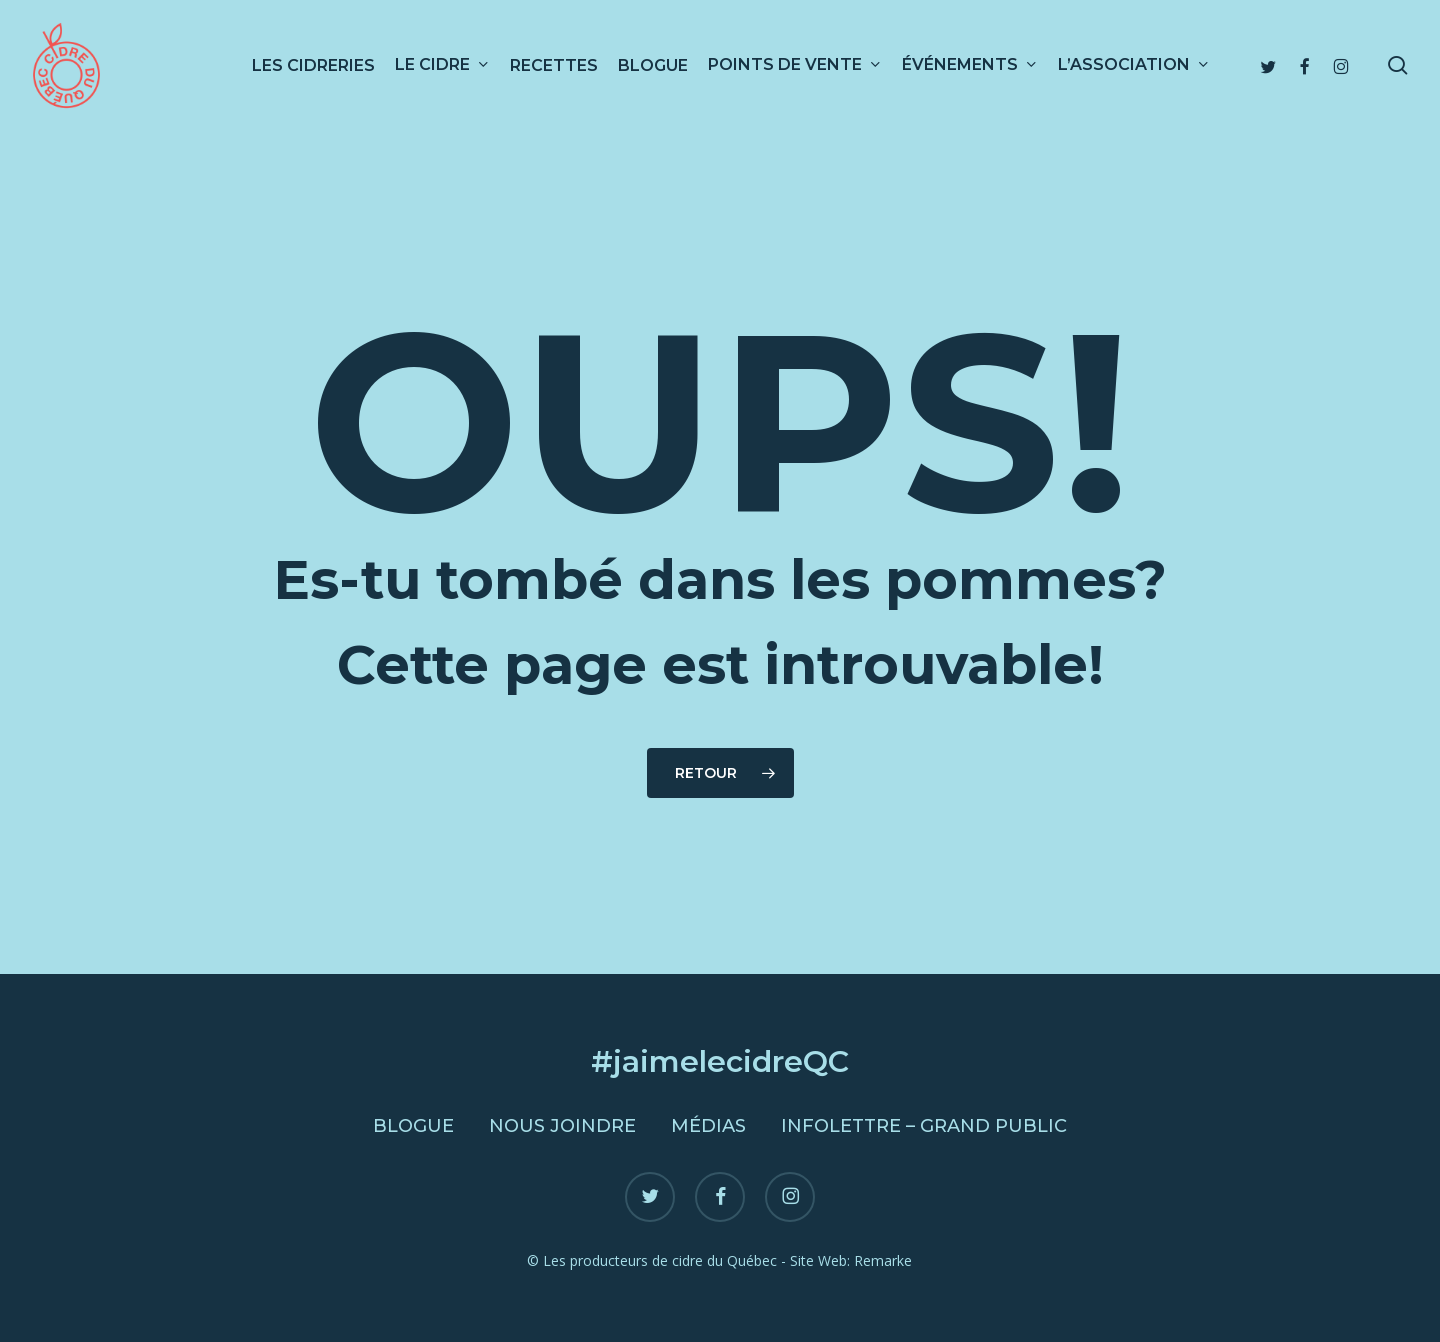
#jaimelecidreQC (720, 1061)
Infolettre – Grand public (924, 1126)
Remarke (883, 1260)
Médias (708, 1126)
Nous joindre (562, 1126)
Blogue (413, 1126)
